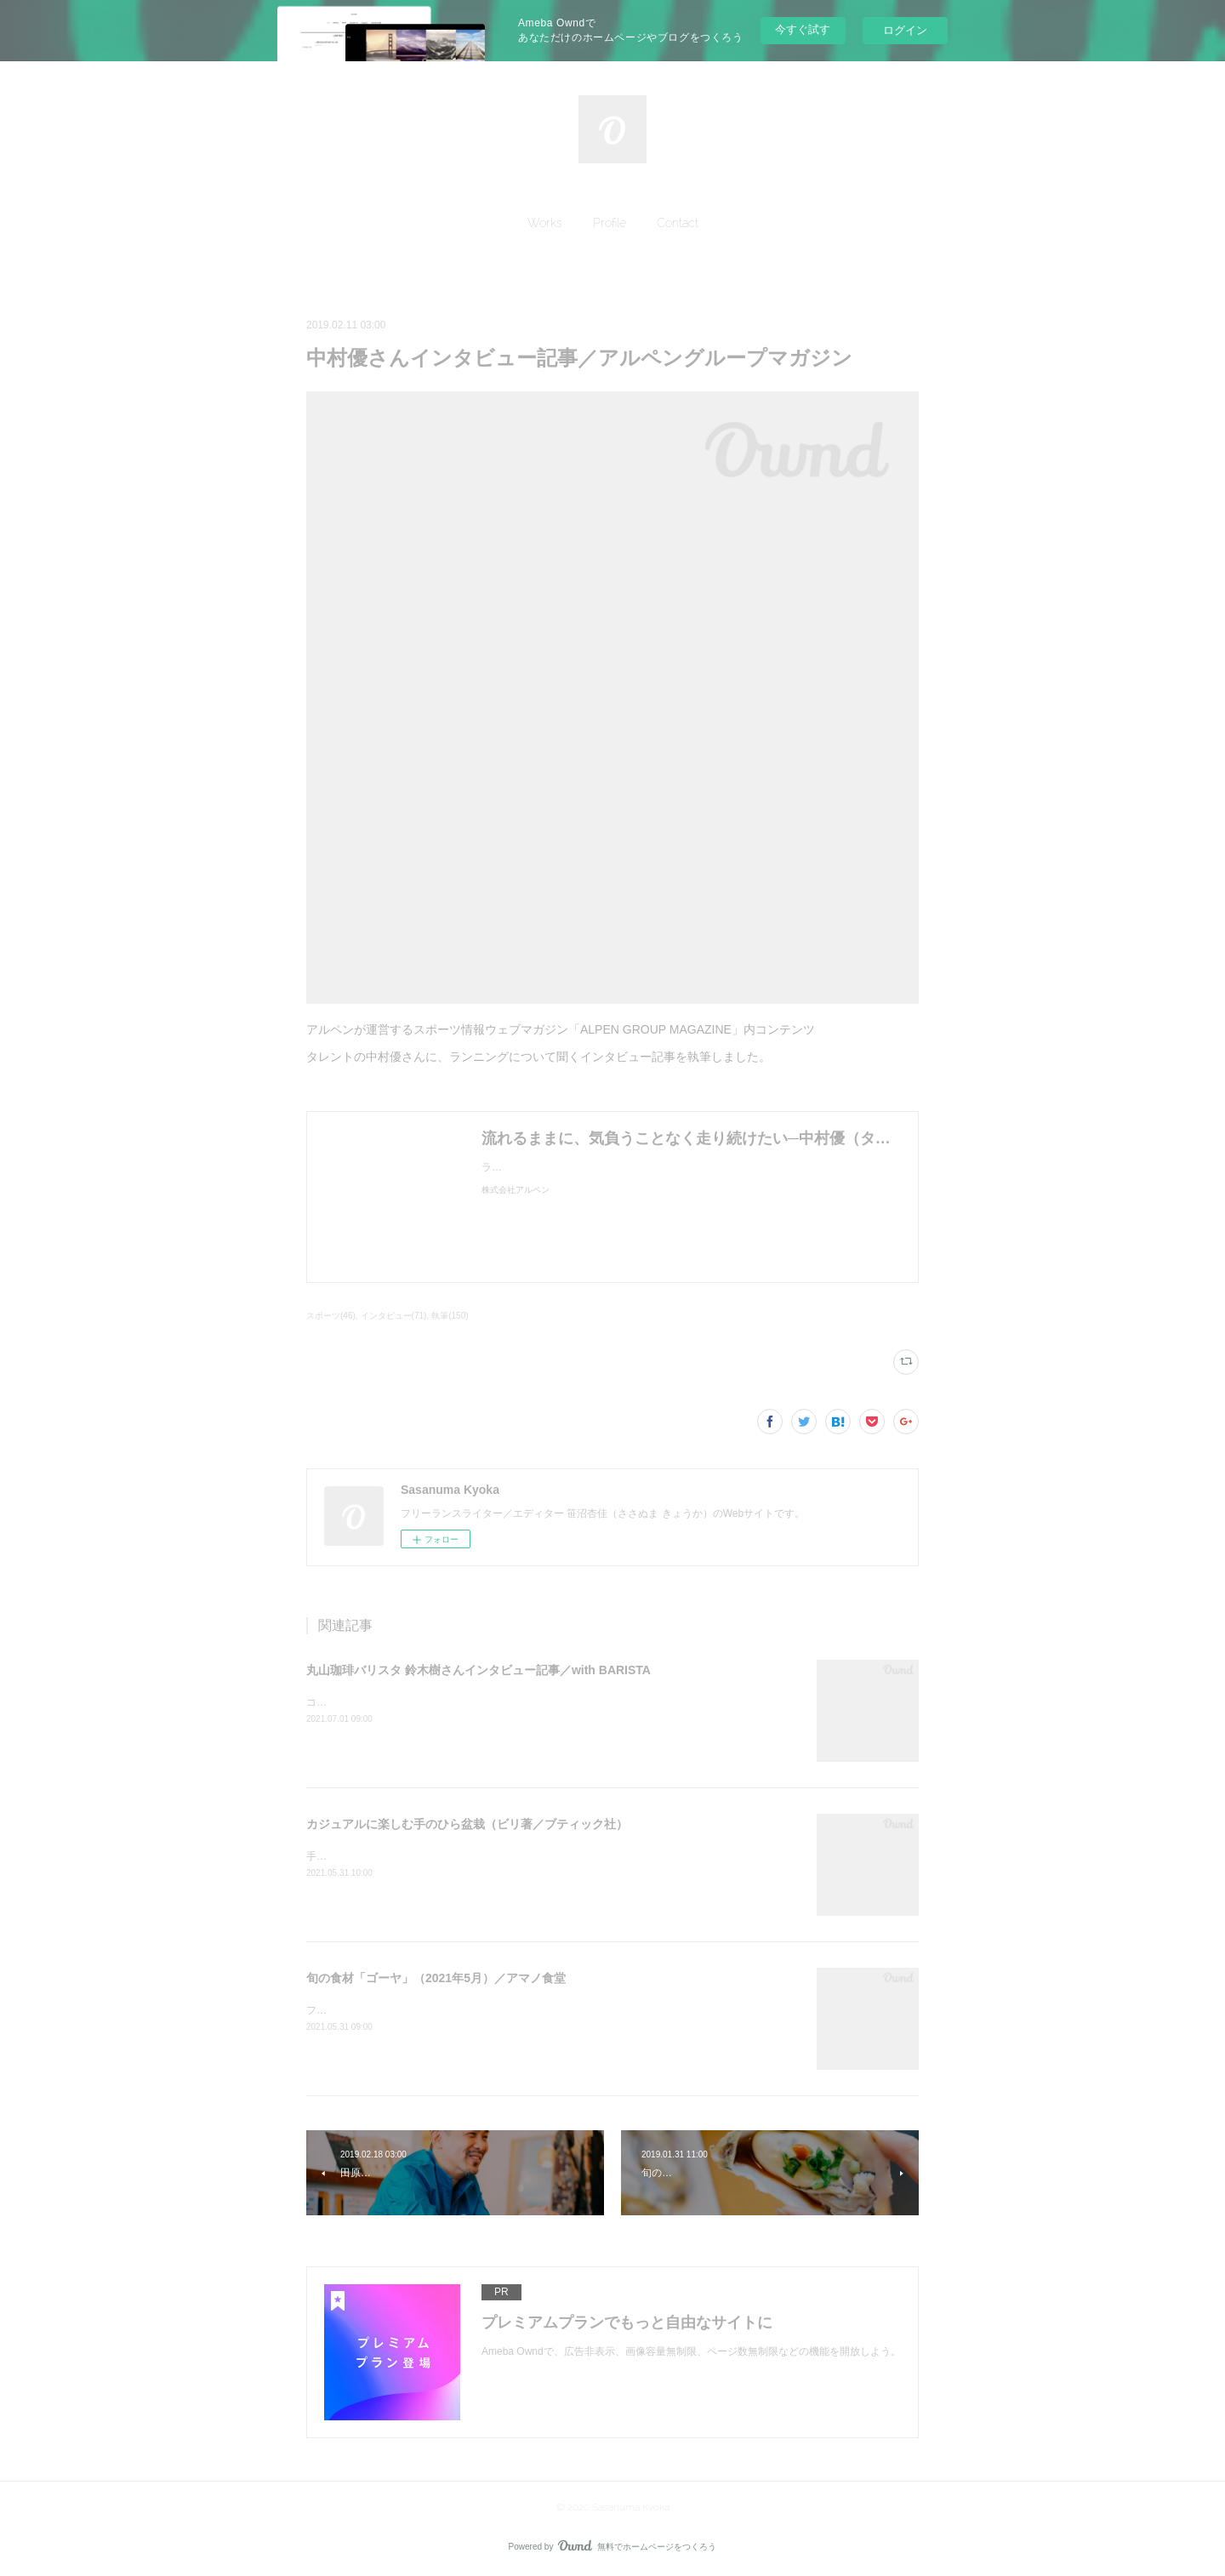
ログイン (905, 30)
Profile (609, 223)
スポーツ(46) (331, 1315)
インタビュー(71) (394, 1315)
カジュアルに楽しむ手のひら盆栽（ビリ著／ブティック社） (467, 1824)
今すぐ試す (802, 29)
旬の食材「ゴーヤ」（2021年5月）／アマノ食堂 (436, 1978)
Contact (677, 223)
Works (544, 223)
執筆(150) (449, 1315)
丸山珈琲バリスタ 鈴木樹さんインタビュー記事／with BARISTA (478, 1670)
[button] (544, 222)
